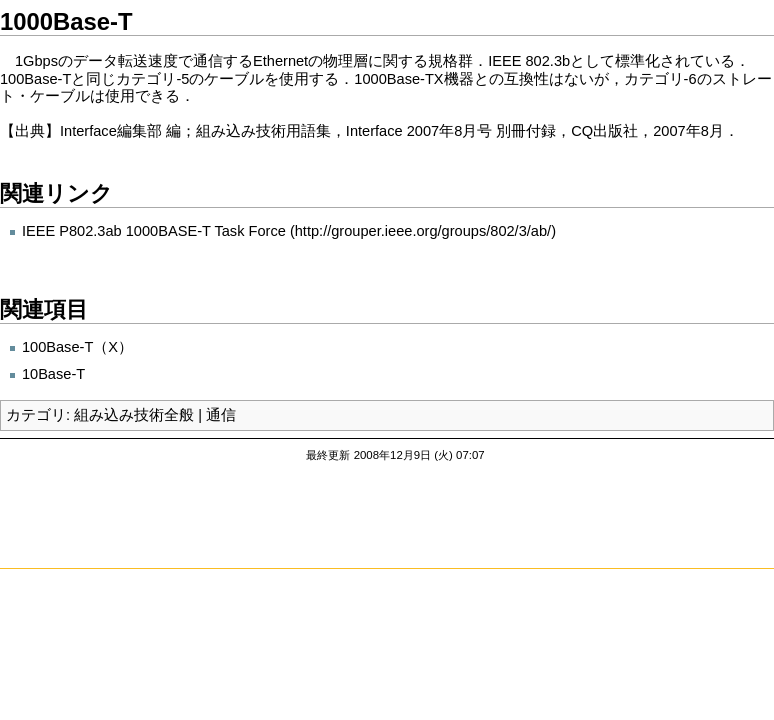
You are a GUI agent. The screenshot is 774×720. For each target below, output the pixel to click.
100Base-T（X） (77, 347)
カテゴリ (36, 415)
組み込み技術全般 (134, 415)
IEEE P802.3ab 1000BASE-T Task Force (154, 231)
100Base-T (35, 79)
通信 (221, 415)
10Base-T (53, 374)
